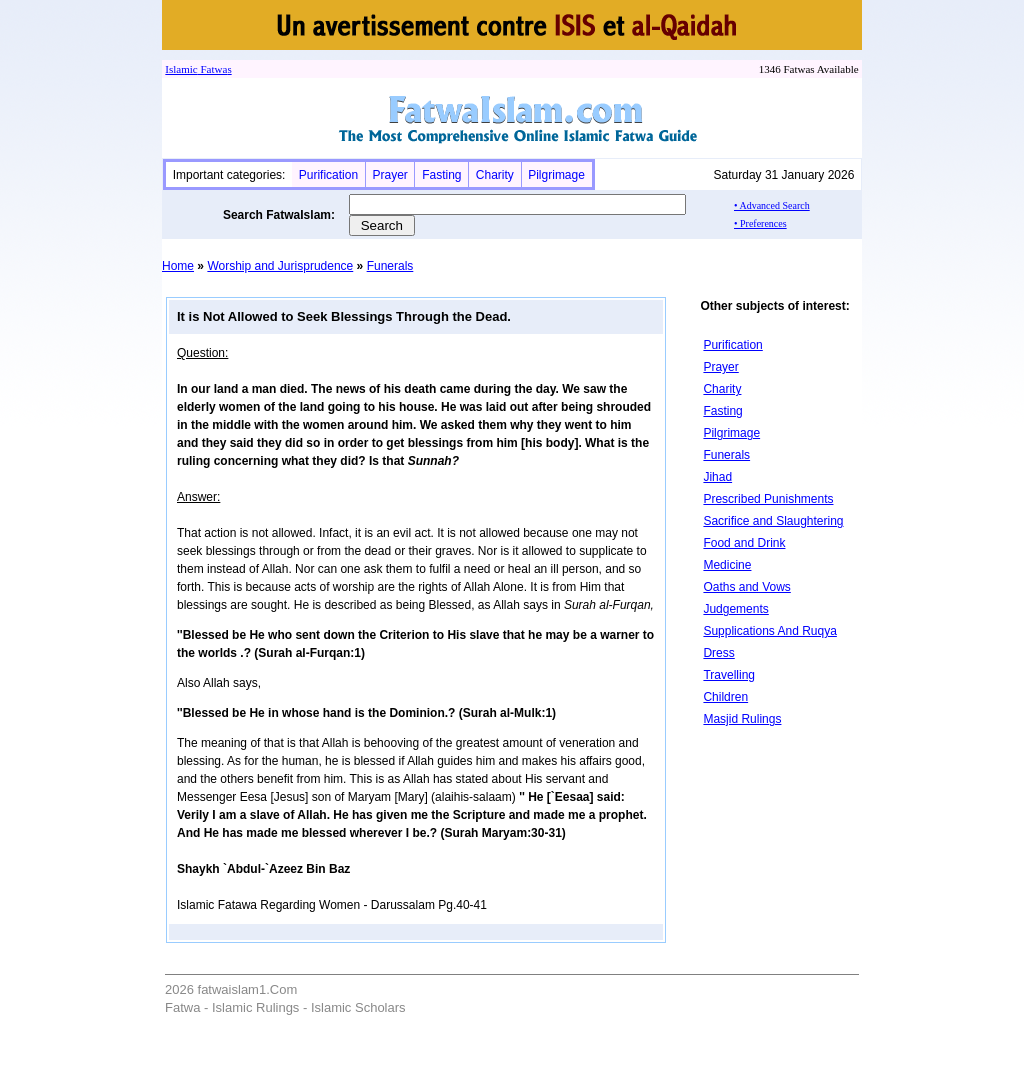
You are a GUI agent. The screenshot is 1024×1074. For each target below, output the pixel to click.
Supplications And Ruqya (769, 631)
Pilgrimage (556, 175)
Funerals (390, 266)
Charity (495, 175)
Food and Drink (744, 543)
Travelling (729, 675)
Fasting (441, 175)
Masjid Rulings (742, 719)
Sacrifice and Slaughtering (773, 521)
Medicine (727, 565)
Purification (328, 175)
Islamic (181, 69)
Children (725, 697)
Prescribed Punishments (768, 499)
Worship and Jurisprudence (280, 266)
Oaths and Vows (746, 587)
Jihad (717, 477)
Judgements (735, 609)
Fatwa (213, 69)
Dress (718, 653)
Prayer (389, 175)
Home (178, 266)
